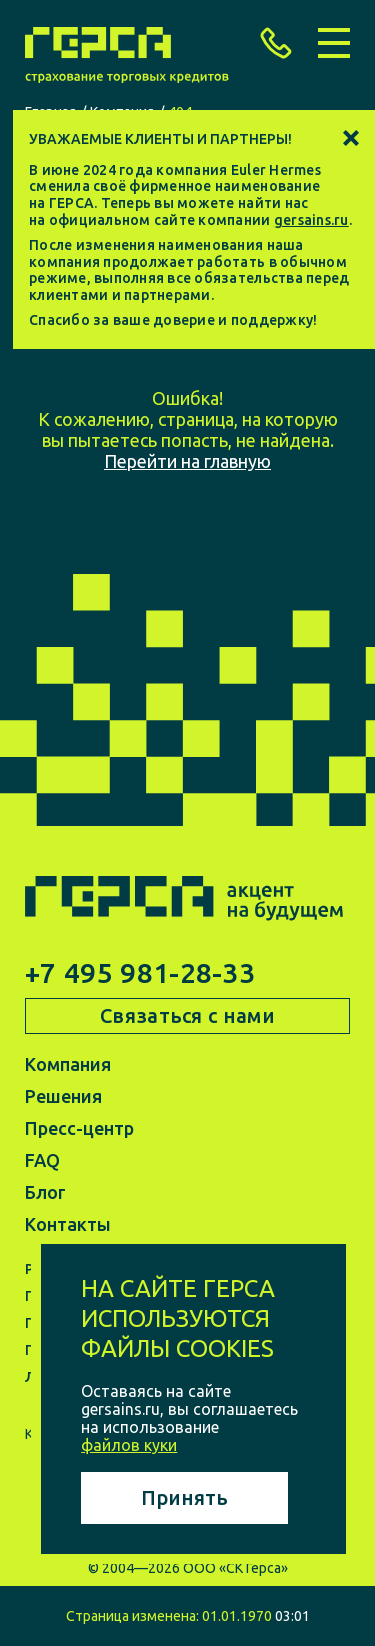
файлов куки (129, 1445)
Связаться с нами (187, 1015)
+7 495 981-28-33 (140, 972)
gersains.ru (311, 220)
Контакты (68, 1224)
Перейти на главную (187, 461)
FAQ (42, 1160)
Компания (68, 1064)
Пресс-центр (79, 1128)
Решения (63, 1096)
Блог (45, 1192)
